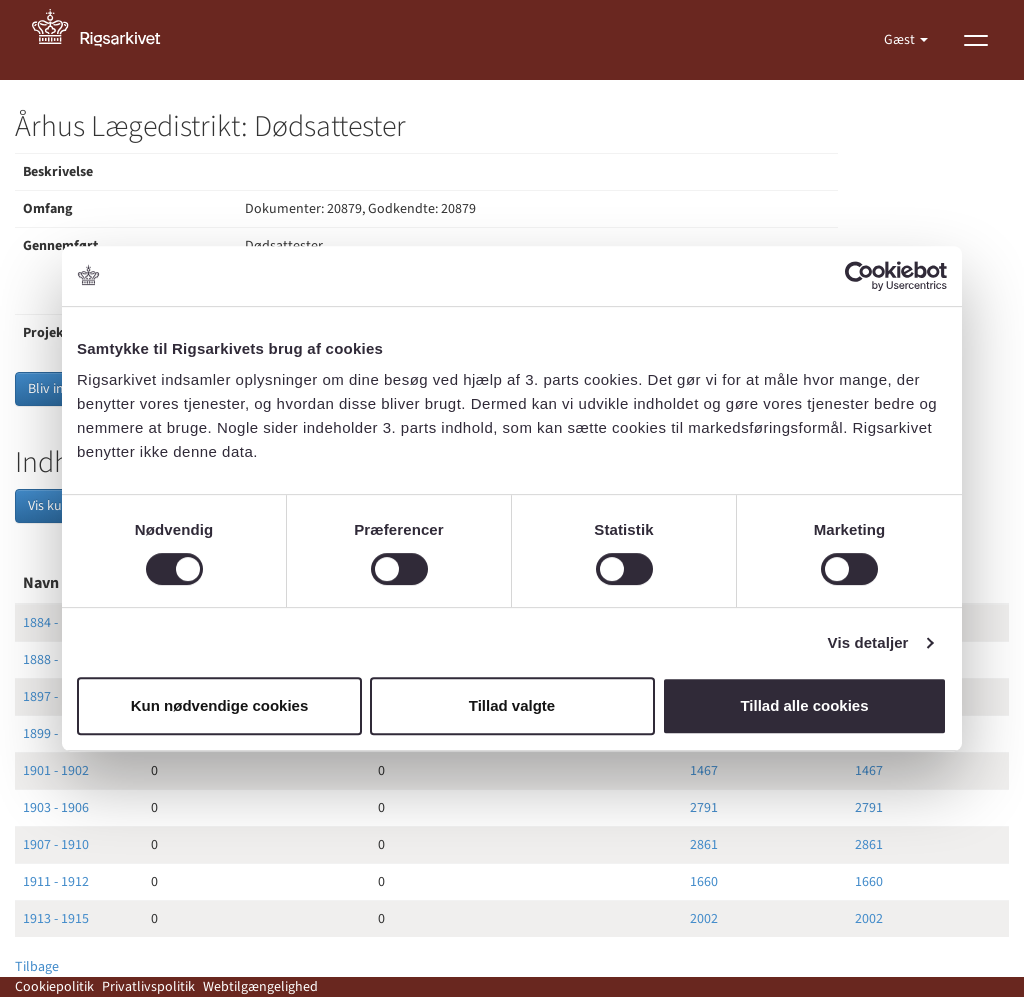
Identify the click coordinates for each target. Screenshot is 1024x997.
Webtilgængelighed (260, 987)
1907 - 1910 (56, 845)
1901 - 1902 (56, 771)
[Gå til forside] (107, 40)
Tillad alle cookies (804, 705)
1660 (704, 882)
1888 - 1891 (56, 660)
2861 (704, 845)
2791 (704, 808)
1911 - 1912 (56, 882)
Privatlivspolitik (148, 987)
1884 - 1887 (56, 623)
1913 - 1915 (56, 919)
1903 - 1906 (56, 808)
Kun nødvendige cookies (220, 705)
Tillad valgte (512, 705)
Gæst (901, 40)
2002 (704, 919)
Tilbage (37, 967)
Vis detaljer (868, 642)
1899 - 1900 (56, 734)
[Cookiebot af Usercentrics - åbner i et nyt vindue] (859, 276)
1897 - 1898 (56, 697)
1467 (704, 771)
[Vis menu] (976, 40)
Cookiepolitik (54, 987)
